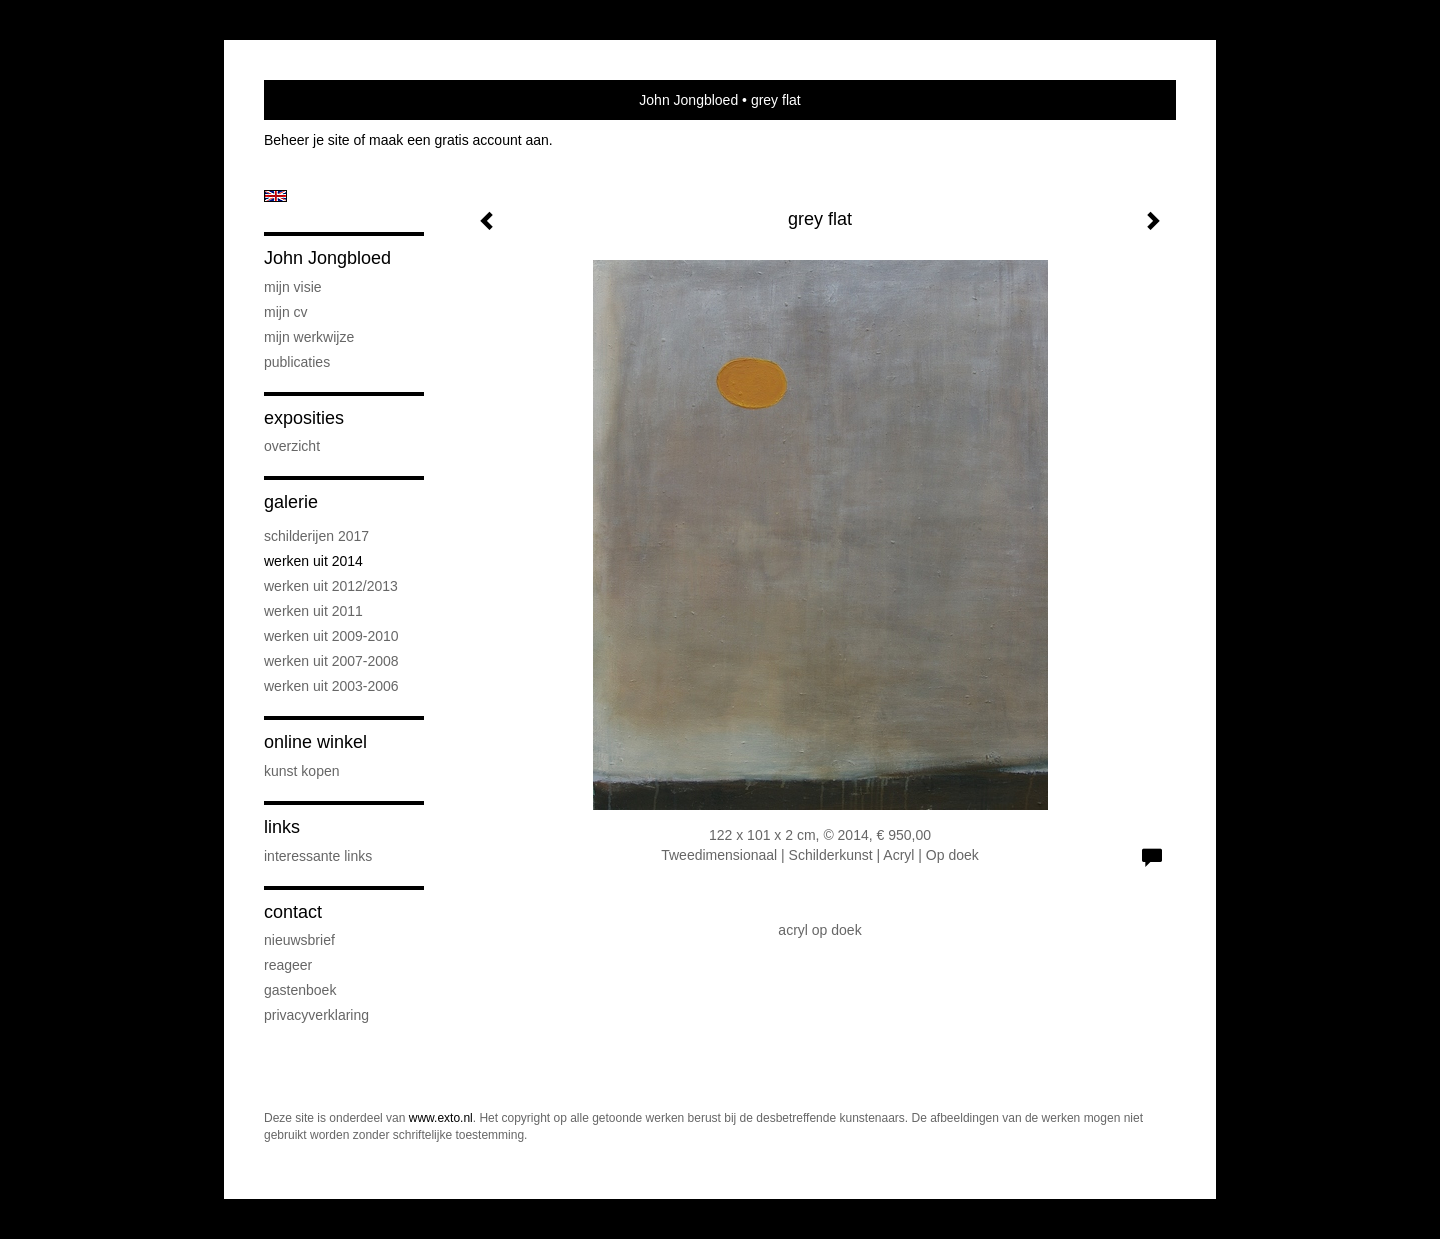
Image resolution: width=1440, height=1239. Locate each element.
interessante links (318, 856)
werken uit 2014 (313, 561)
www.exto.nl (441, 1118)
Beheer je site (307, 140)
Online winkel (315, 742)
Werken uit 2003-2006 (331, 686)
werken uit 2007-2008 (331, 661)
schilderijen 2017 (316, 536)
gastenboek (300, 990)
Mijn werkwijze (309, 337)
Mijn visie (293, 287)
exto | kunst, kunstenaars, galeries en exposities (320, 100)
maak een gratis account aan (459, 140)
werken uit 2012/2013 (331, 586)
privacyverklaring (316, 1015)
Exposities (304, 418)
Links (282, 827)
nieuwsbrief (299, 940)
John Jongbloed (688, 100)
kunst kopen (302, 771)
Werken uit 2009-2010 (331, 636)
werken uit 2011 (313, 611)
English (275, 196)
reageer (288, 965)
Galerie (291, 502)
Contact (293, 912)
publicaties (297, 362)
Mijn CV (286, 312)
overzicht (292, 446)
